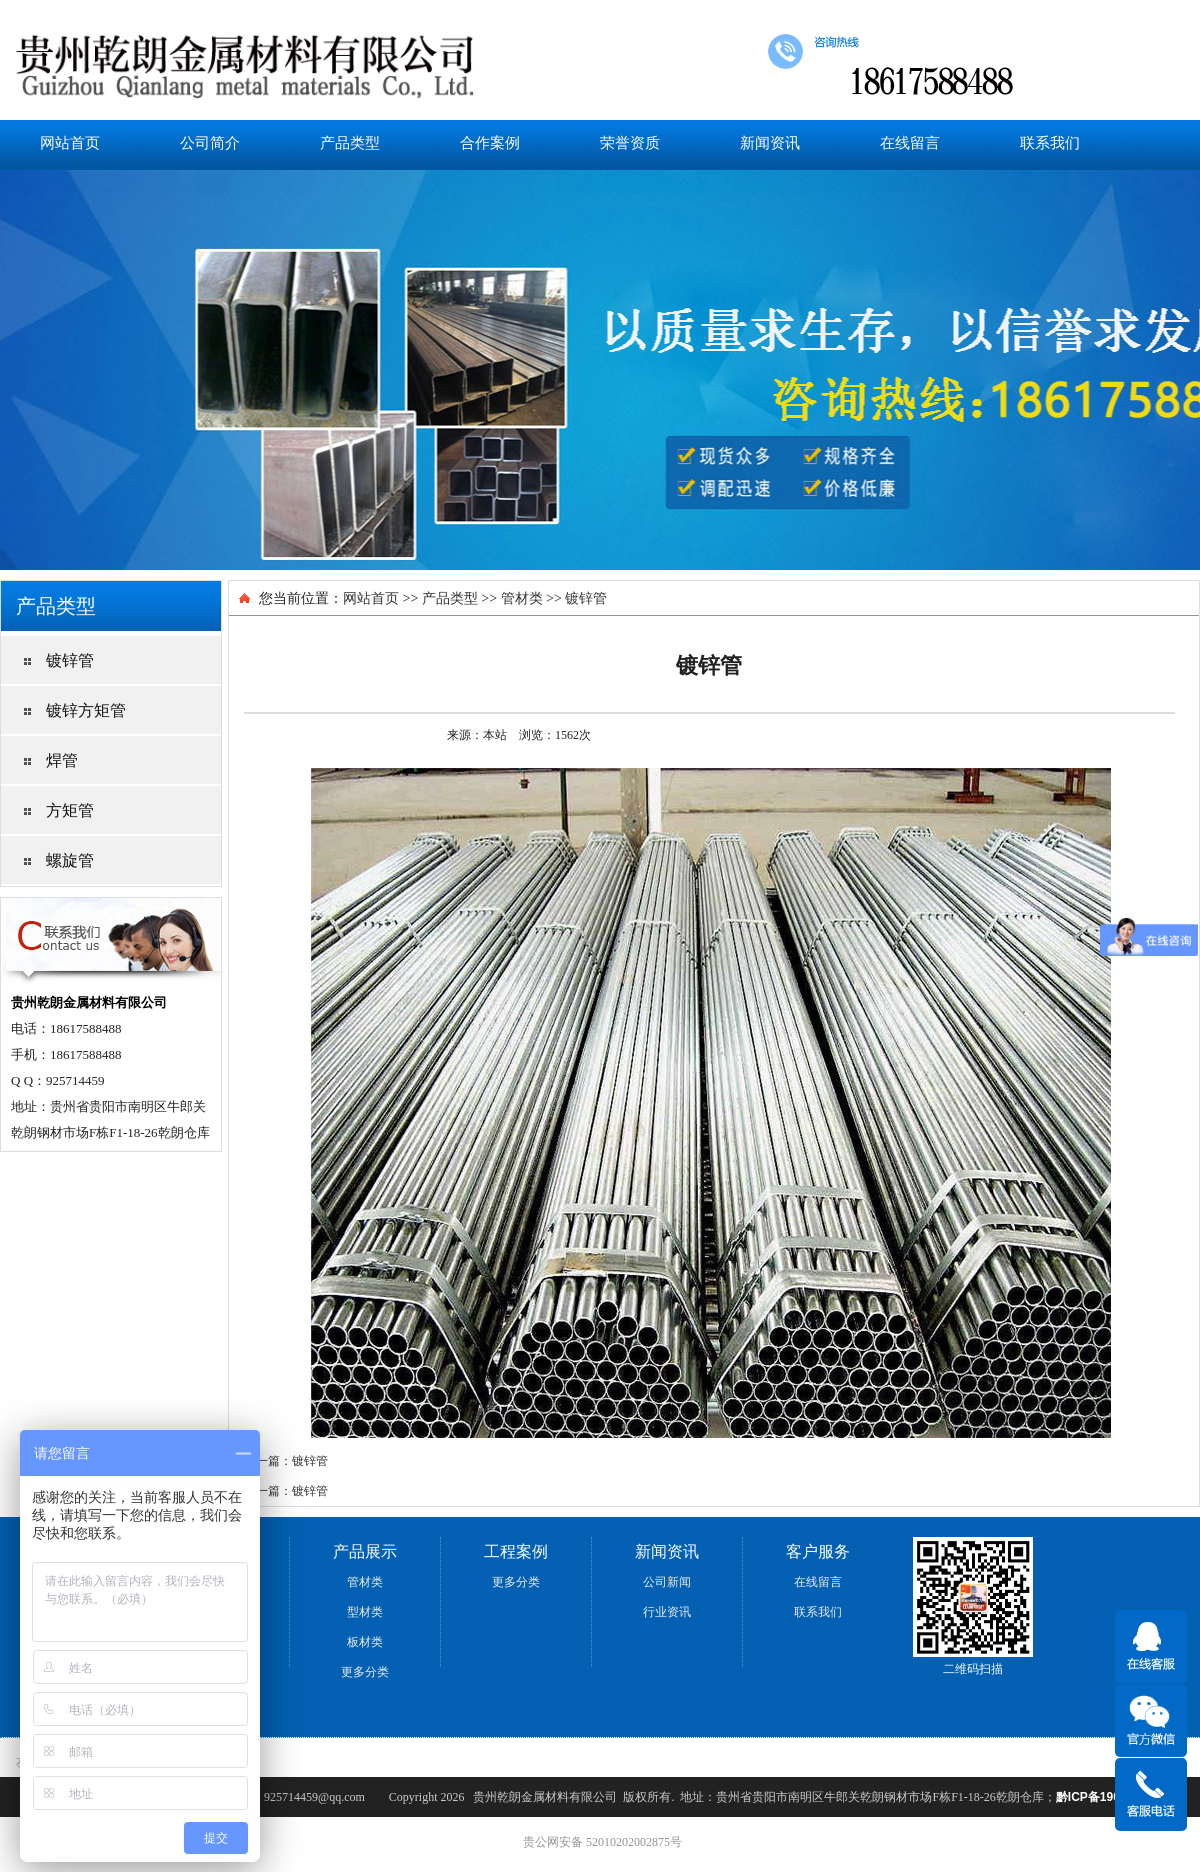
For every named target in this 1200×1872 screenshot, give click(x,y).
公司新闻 (667, 1582)
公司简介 (210, 142)
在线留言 (910, 142)
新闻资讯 (770, 142)
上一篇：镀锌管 (286, 1461)
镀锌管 (586, 598)
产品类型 (350, 142)
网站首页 (70, 142)
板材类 (365, 1642)
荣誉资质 (630, 142)
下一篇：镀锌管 (286, 1491)
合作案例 (490, 142)
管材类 (522, 598)
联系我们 (1050, 142)
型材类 (365, 1612)
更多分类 (365, 1672)
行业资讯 (667, 1612)
